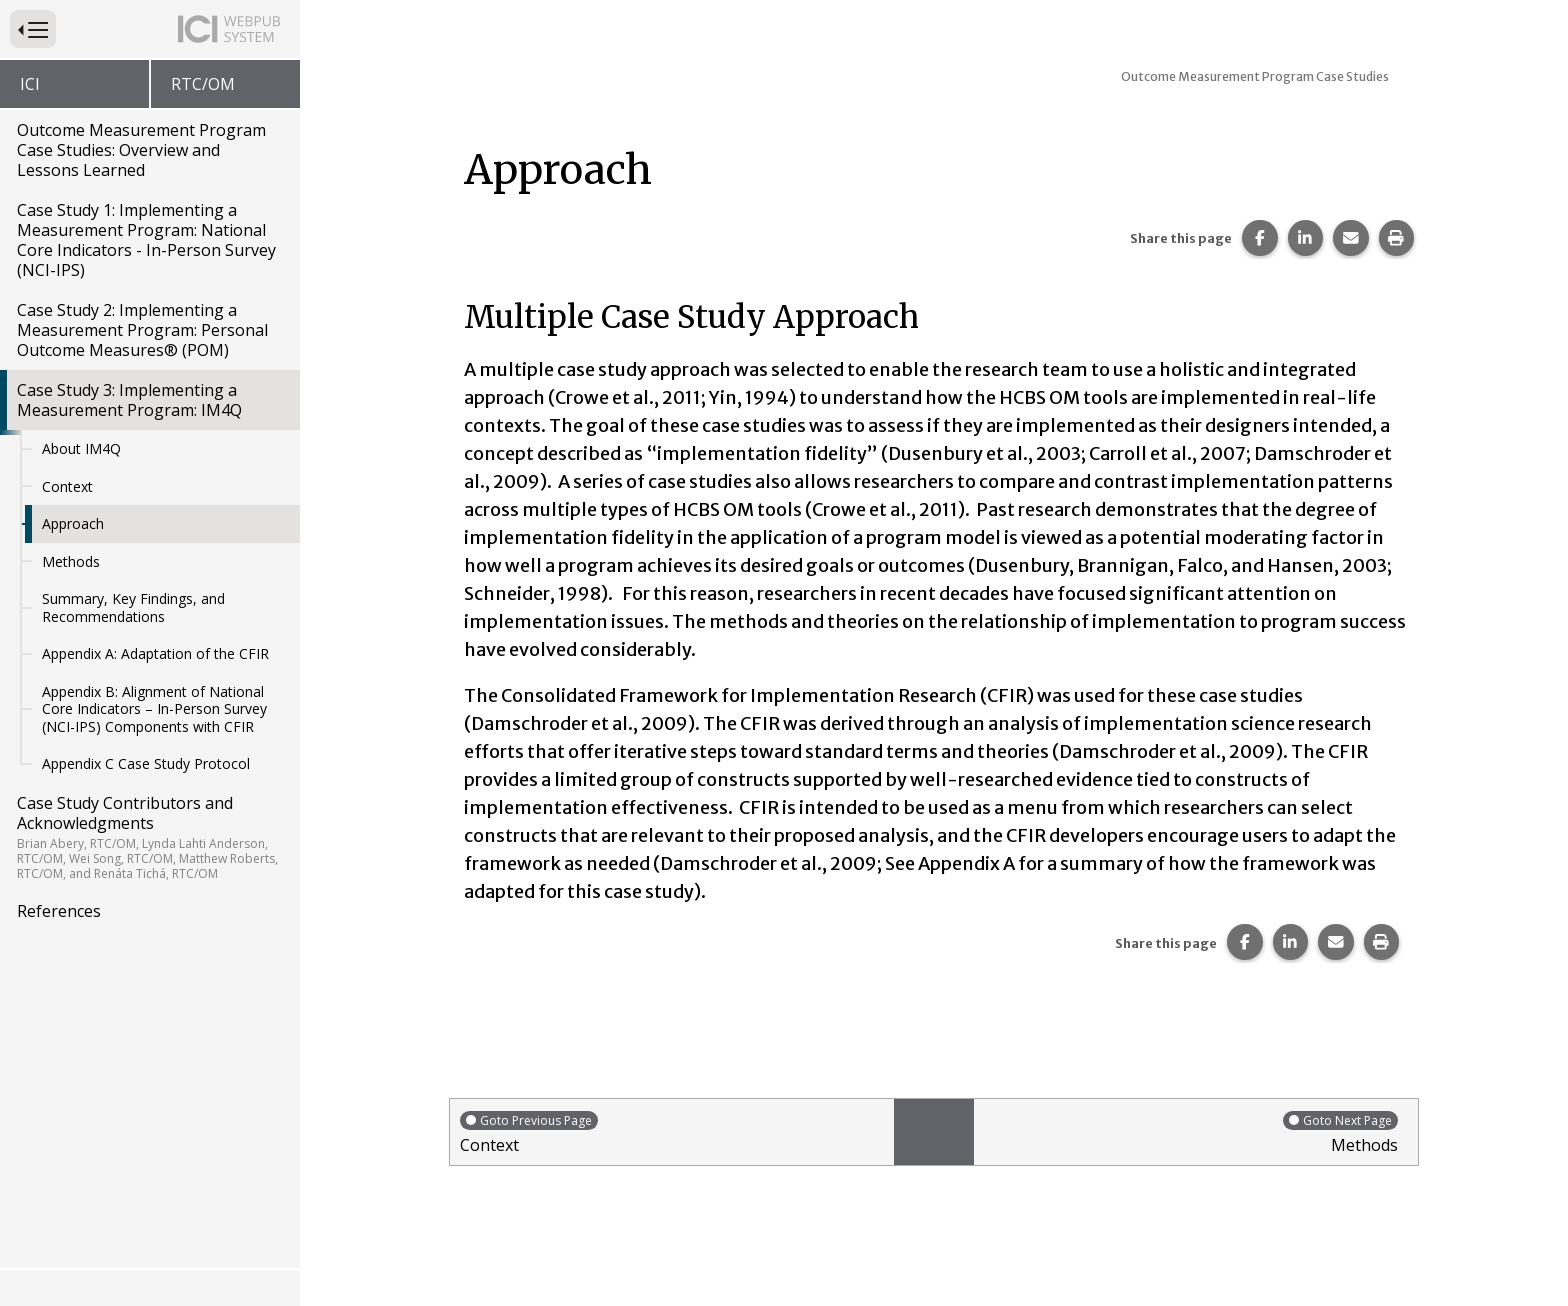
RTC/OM (203, 84)
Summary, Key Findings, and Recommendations (133, 607)
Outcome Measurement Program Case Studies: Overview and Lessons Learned (141, 150)
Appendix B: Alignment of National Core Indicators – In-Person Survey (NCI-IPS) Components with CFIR (154, 709)
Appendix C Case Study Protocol (146, 763)
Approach (73, 523)
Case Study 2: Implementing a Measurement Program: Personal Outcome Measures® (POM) (142, 330)
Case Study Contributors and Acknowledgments (148, 837)
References (59, 911)
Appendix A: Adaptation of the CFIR (155, 653)
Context (67, 486)
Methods (71, 561)
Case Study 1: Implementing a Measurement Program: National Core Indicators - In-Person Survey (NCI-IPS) (146, 240)
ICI (30, 84)
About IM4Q (81, 448)
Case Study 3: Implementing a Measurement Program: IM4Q (129, 400)
